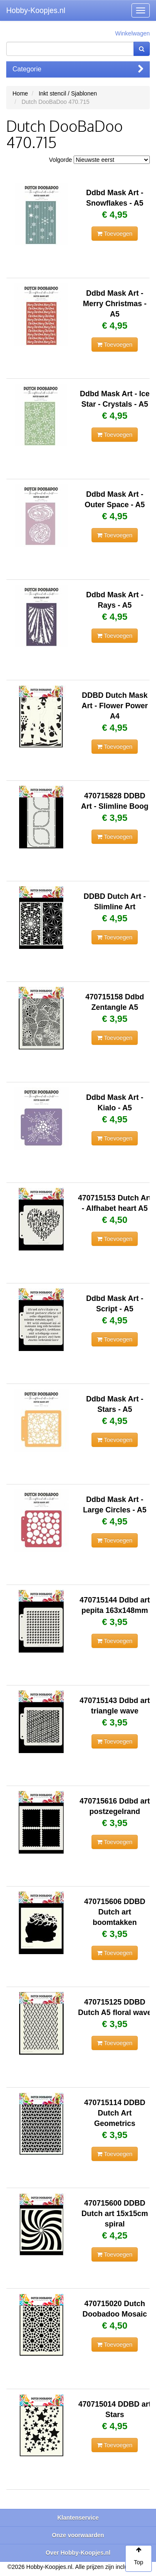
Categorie (78, 69)
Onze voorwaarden (78, 2535)
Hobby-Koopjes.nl (35, 10)
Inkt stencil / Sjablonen (68, 93)
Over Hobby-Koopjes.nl (78, 2552)
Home (20, 93)
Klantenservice (78, 2517)
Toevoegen (114, 233)
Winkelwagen (132, 33)
